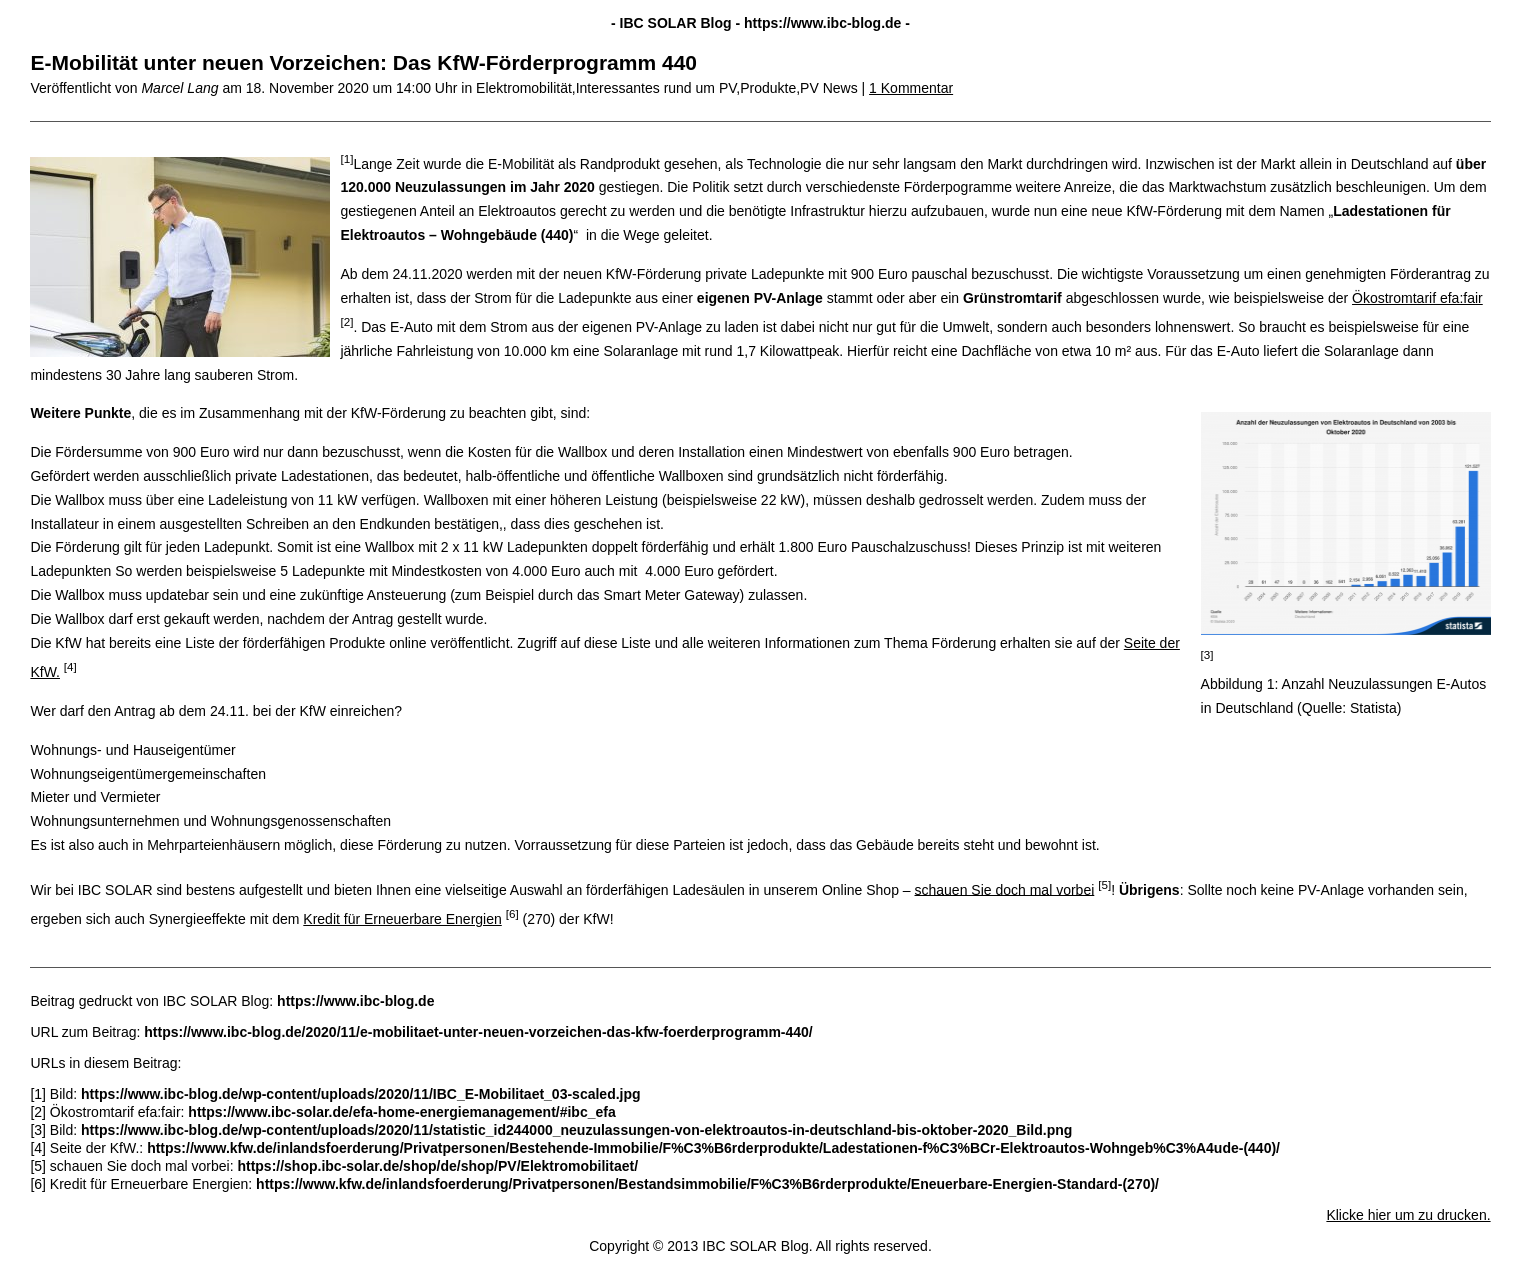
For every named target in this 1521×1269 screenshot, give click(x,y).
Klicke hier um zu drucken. (1408, 1215)
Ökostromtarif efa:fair (1417, 298)
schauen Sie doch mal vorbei (1005, 889)
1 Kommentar (911, 88)
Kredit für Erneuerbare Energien (402, 919)
